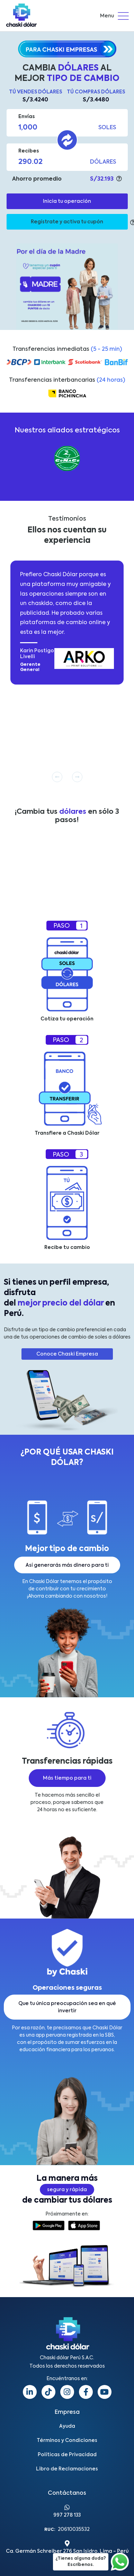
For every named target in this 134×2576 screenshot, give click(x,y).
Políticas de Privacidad (67, 2454)
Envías (26, 116)
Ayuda (67, 2426)
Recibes (28, 151)
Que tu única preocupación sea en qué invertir (67, 2007)
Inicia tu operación (67, 201)
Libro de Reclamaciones (67, 2469)
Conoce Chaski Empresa (67, 1354)
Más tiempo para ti (67, 1778)
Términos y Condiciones (67, 2440)
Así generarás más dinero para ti (67, 1565)
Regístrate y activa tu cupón (67, 222)
